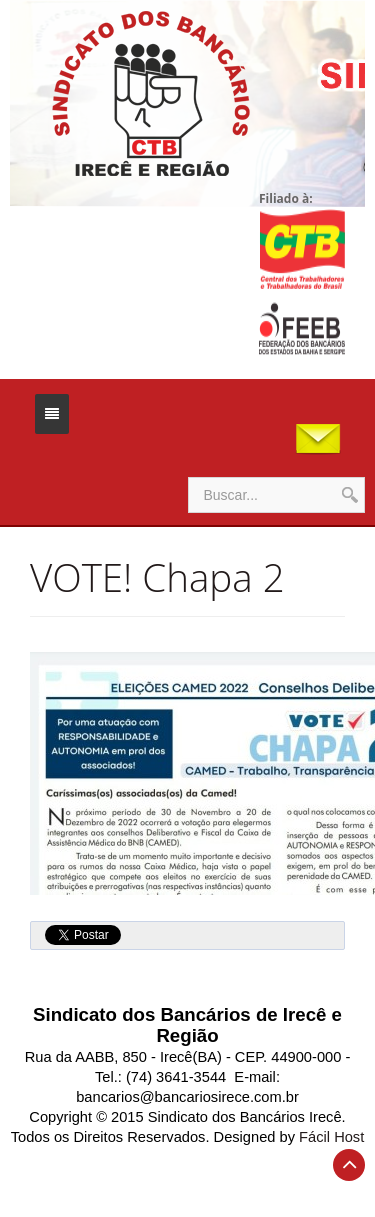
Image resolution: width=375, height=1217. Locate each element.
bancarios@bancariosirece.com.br (187, 1097)
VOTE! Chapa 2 (157, 577)
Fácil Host (331, 1137)
